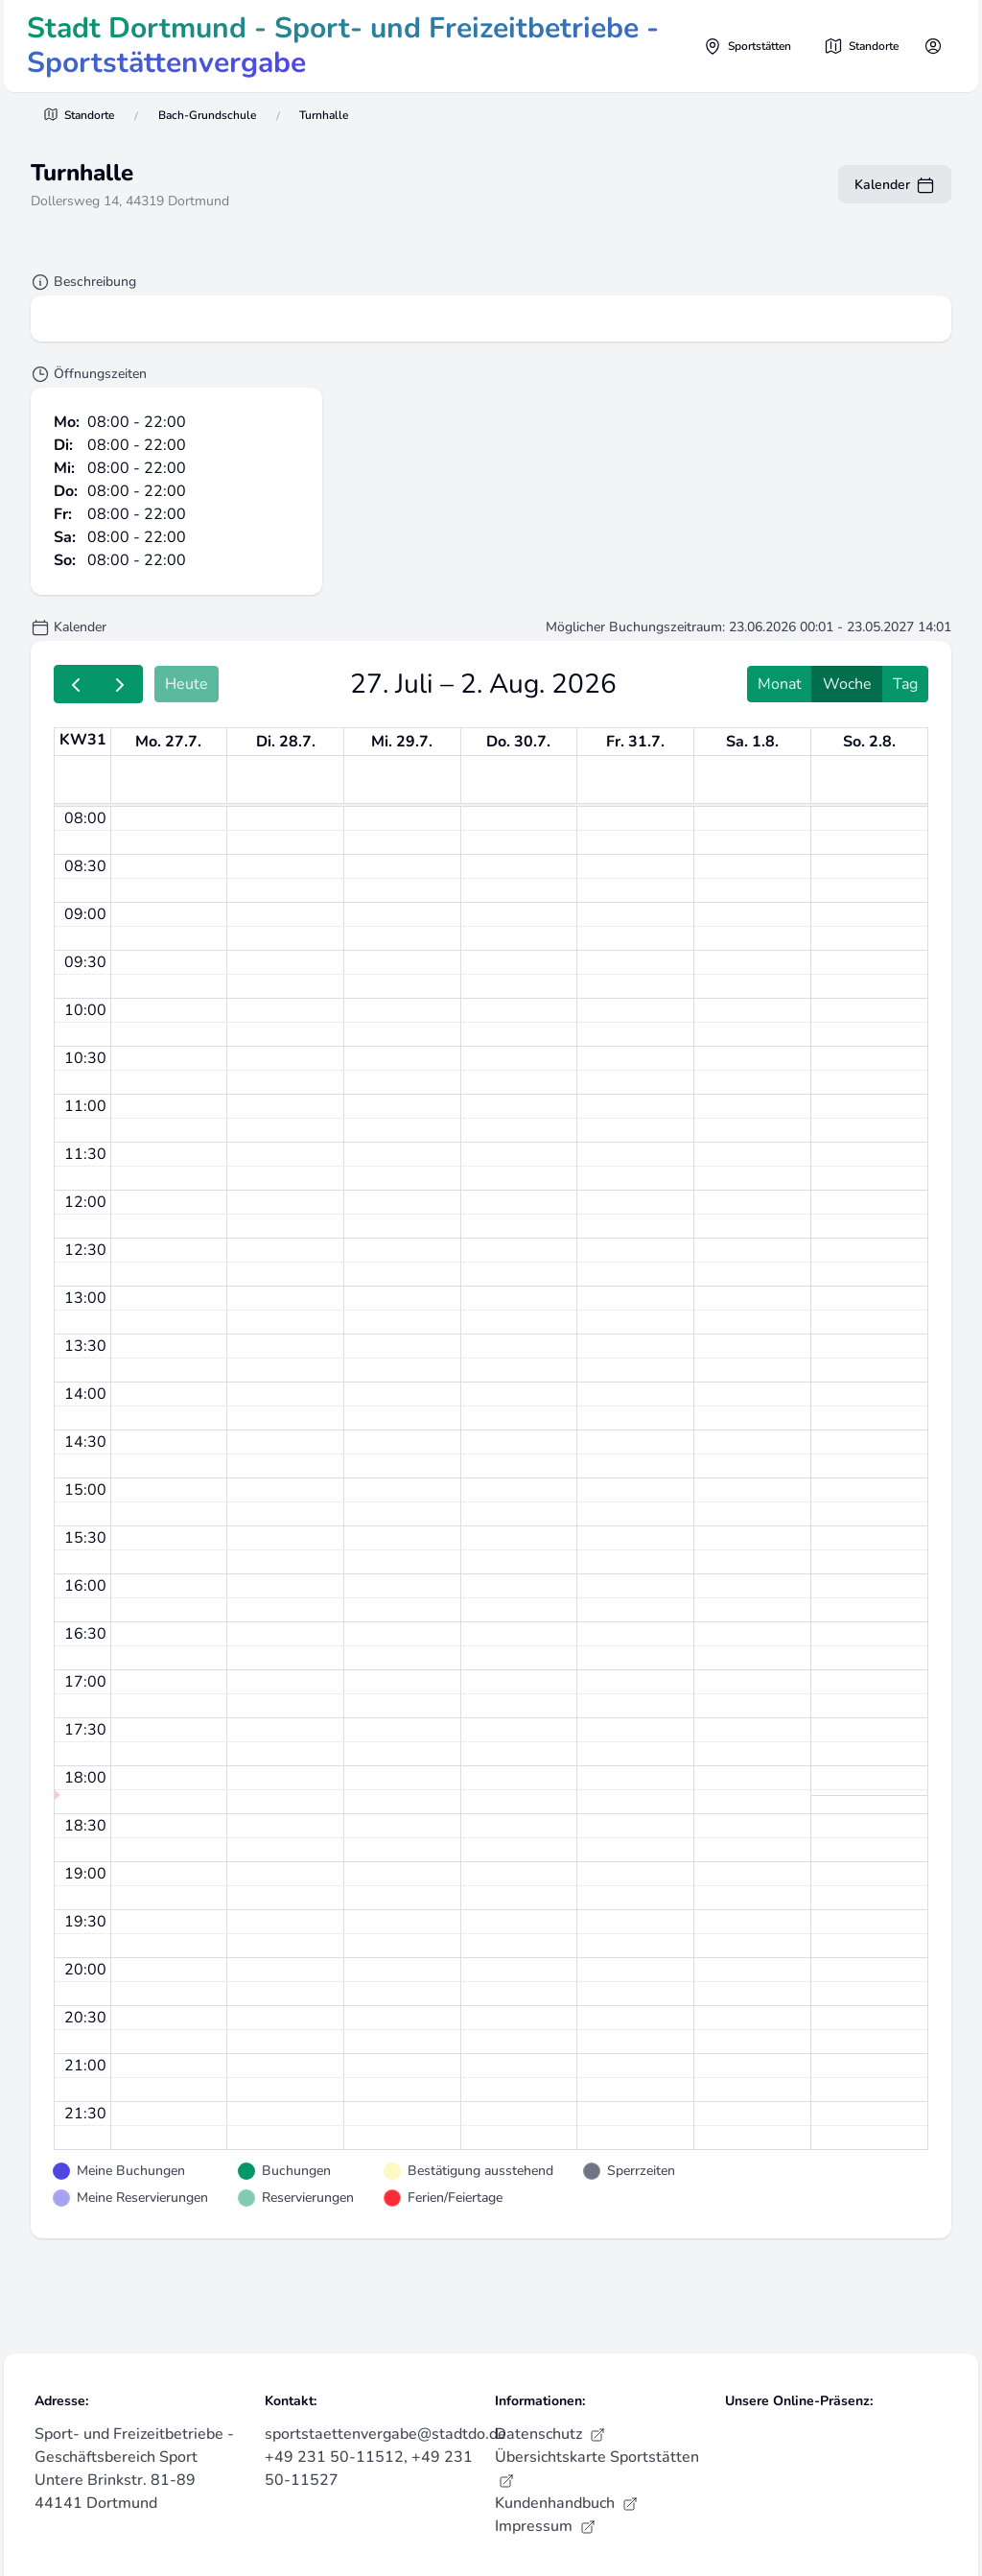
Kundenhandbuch (566, 2503)
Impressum (545, 2526)
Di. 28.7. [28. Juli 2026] (286, 741)
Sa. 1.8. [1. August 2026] (752, 741)
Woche (847, 684)
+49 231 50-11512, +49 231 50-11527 (369, 2468)
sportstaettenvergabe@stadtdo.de (385, 2434)
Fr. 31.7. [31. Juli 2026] (635, 741)
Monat (780, 684)
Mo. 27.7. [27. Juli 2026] (168, 741)
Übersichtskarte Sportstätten (597, 2467)
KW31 (82, 739)
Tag (905, 684)
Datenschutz (550, 2434)
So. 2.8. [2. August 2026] (869, 741)
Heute (186, 684)
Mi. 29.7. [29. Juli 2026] (402, 741)
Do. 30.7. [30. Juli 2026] (518, 741)
